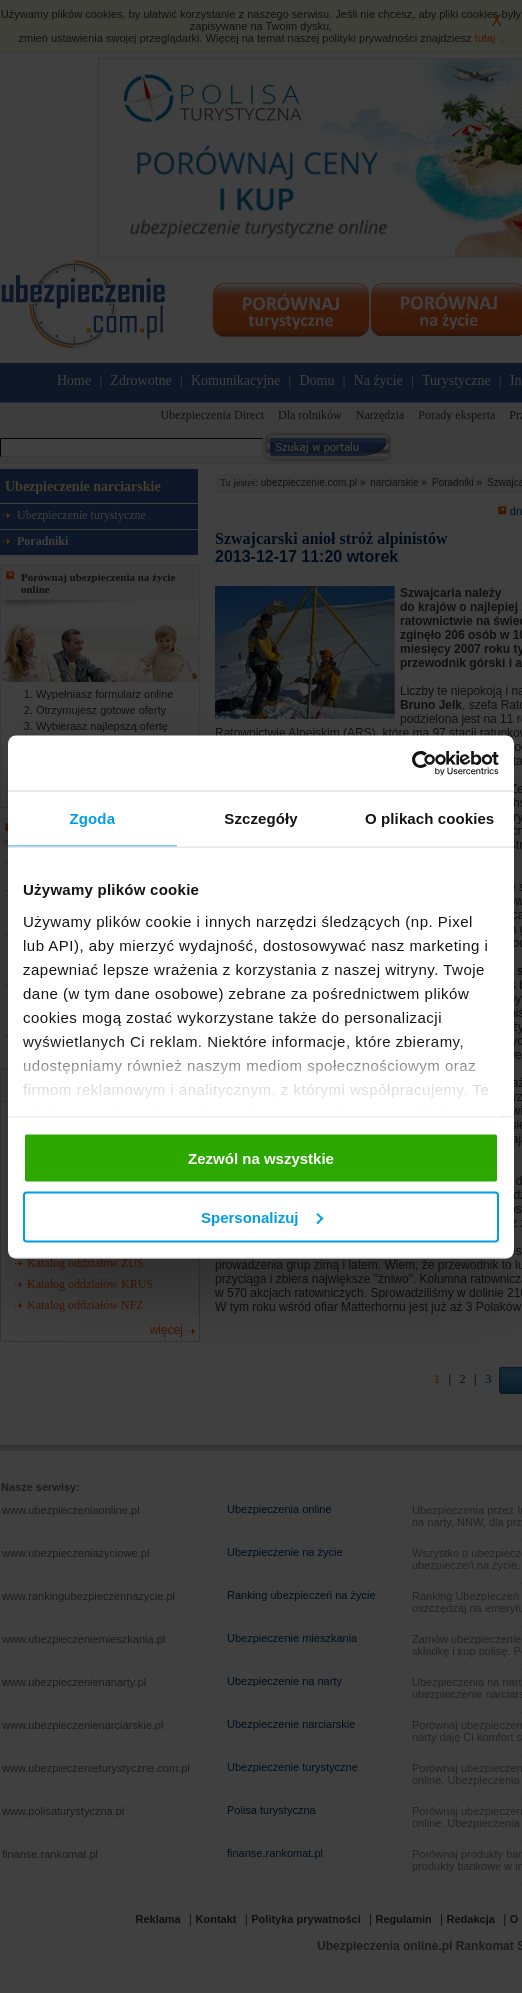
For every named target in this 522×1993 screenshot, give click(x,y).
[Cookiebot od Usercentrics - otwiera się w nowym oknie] (411, 763)
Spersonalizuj (262, 1216)
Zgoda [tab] (93, 818)
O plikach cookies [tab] (429, 818)
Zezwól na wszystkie (261, 1158)
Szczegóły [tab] (260, 818)
